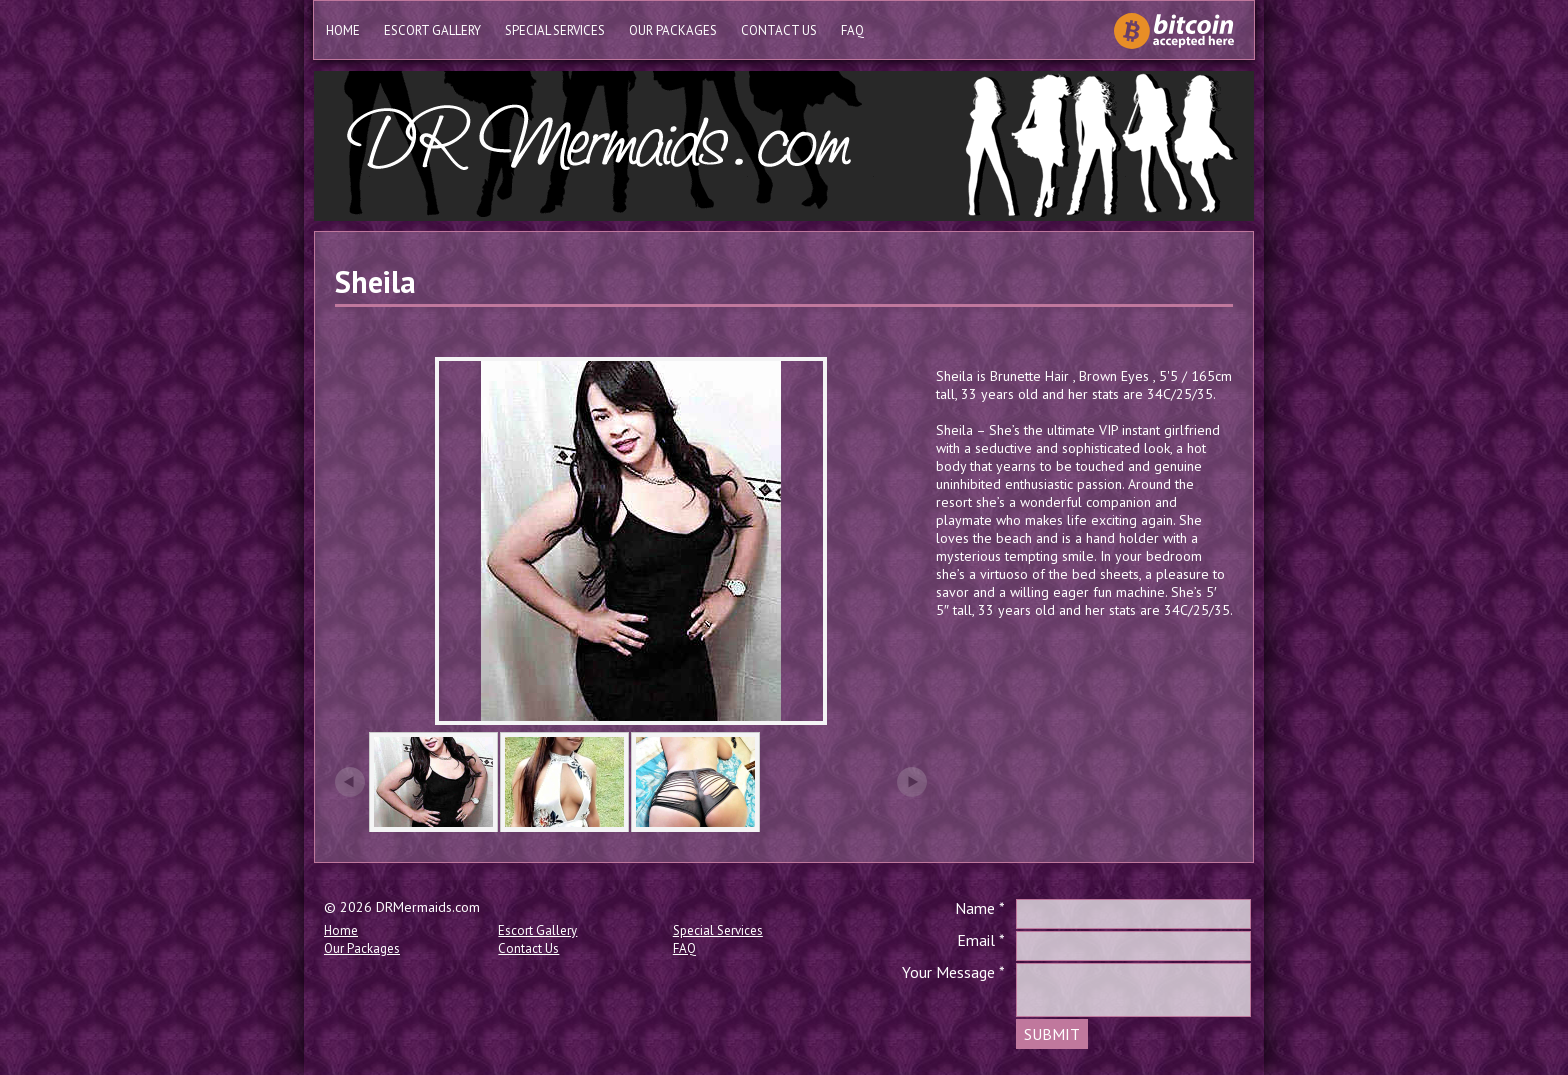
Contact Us (779, 30)
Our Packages (673, 30)
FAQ (852, 30)
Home (343, 30)
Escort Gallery (432, 30)
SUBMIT (1052, 1034)
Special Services (555, 30)
